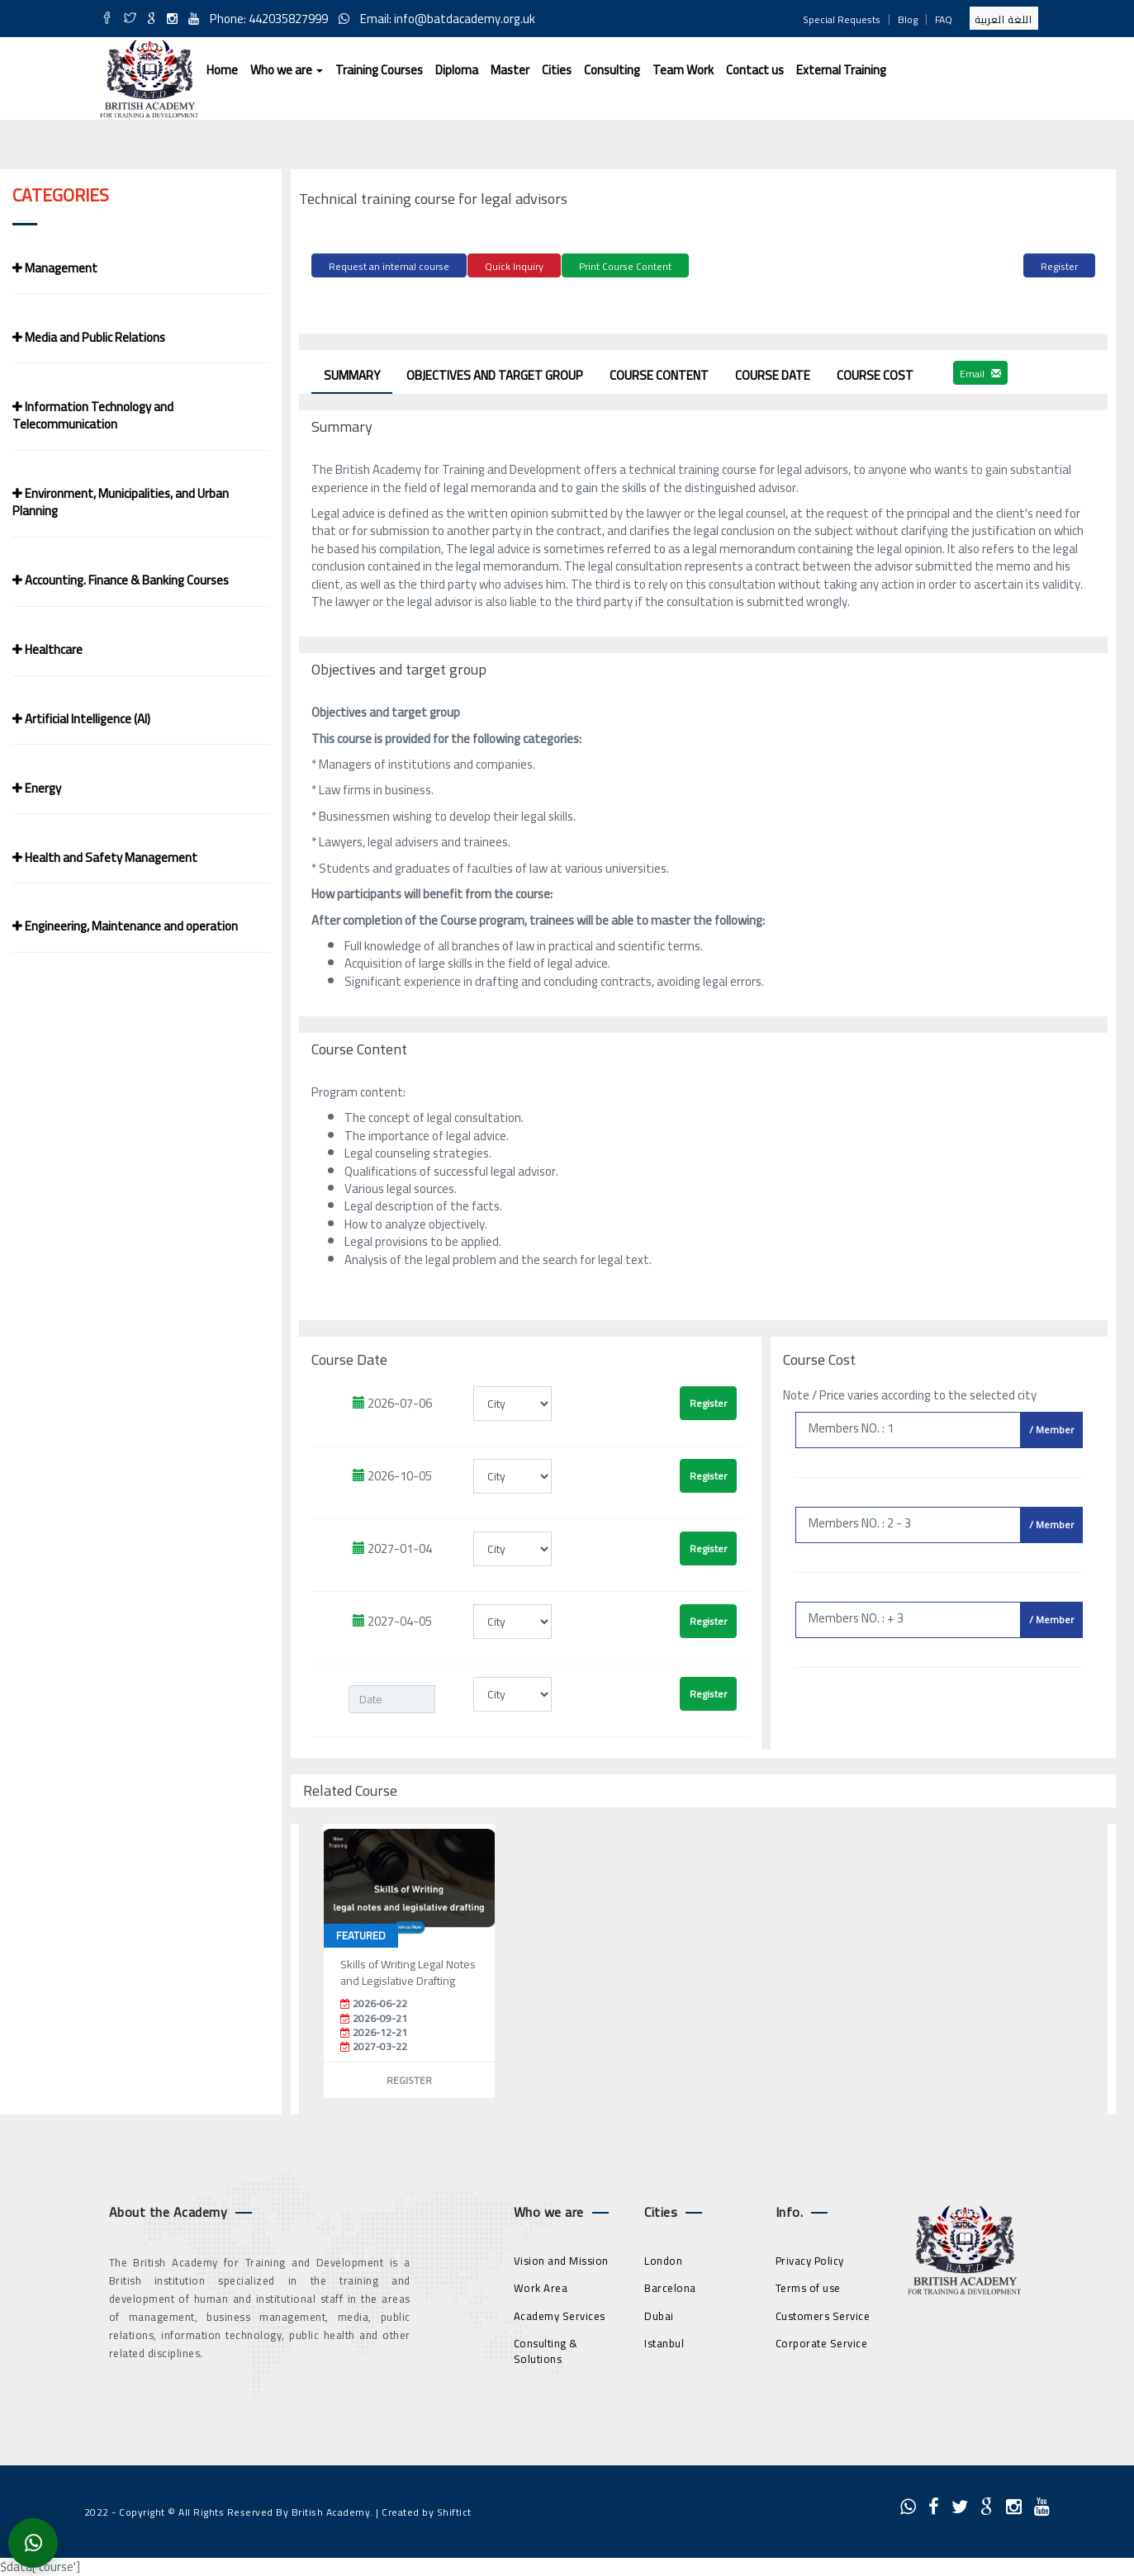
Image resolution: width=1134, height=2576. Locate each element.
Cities (557, 70)
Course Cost (875, 373)
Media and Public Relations (88, 337)
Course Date (772, 373)
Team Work (683, 70)
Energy (36, 788)
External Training (841, 70)
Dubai (659, 2313)
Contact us (755, 70)
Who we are (286, 70)
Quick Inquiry (514, 266)
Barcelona (670, 2286)
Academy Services (559, 2313)
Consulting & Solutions (546, 2349)
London (663, 2258)
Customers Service (823, 2313)
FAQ (943, 19)
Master (510, 70)
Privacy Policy (810, 2258)
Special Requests (841, 19)
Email (980, 371)
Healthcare (47, 649)
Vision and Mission (561, 2258)
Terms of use (808, 2286)
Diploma (456, 70)
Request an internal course (389, 266)
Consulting (612, 70)
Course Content (659, 373)
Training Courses (379, 70)
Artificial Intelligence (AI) (81, 719)
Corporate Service (822, 2341)
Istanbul (664, 2341)
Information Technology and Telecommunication (92, 415)
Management (54, 268)
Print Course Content (625, 266)
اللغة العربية (1003, 19)
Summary (352, 373)
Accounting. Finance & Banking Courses (120, 580)
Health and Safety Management (104, 857)
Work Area (541, 2286)
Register (1059, 266)
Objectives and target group (494, 373)
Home (222, 70)
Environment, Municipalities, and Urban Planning (120, 502)
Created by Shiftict (427, 2509)
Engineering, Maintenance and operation (125, 926)
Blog (908, 19)
